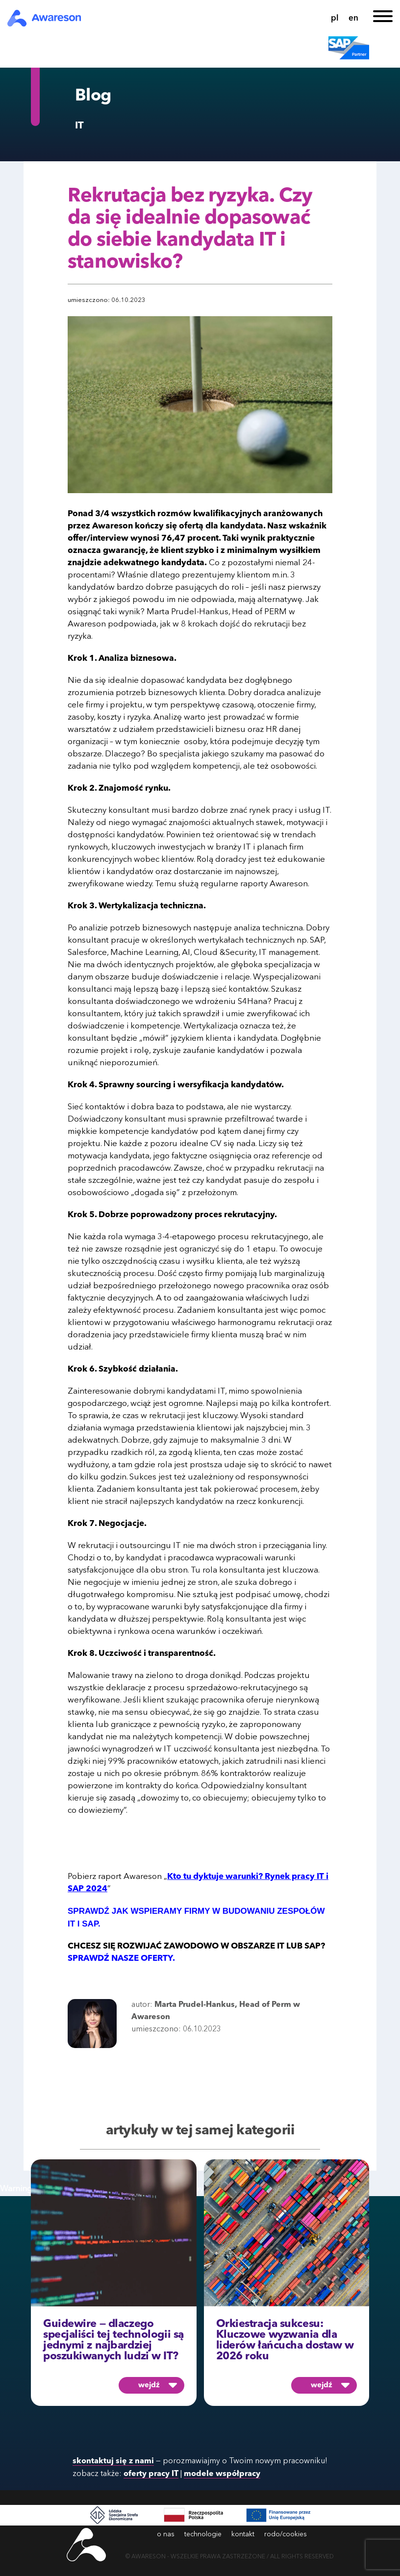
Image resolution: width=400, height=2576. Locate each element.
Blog (93, 96)
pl (335, 18)
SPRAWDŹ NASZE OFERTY (120, 1958)
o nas (166, 2534)
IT (79, 126)
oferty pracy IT (151, 2474)
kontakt (242, 2534)
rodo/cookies (285, 2534)
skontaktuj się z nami (113, 2461)
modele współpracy (222, 2474)
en (353, 18)
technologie (203, 2534)
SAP (312, 1946)
